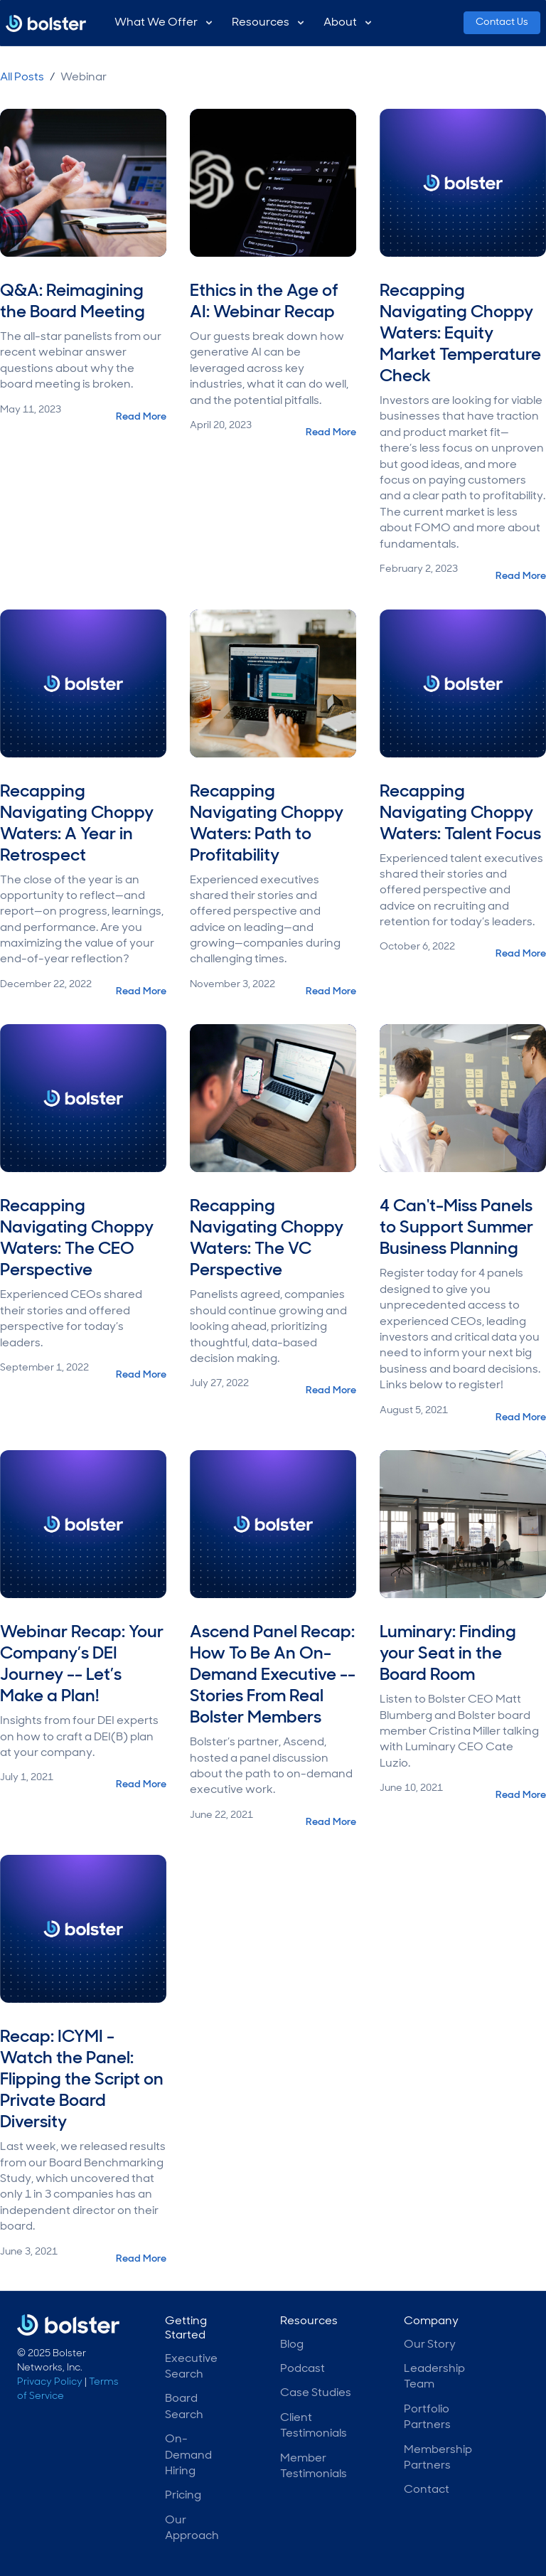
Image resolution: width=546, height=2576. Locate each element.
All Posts (22, 77)
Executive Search (191, 2366)
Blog (292, 2345)
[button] (164, 23)
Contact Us (502, 22)
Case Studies (315, 2393)
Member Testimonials (313, 2466)
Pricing (183, 2495)
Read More (141, 417)
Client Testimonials (313, 2425)
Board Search (184, 2406)
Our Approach (192, 2528)
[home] (46, 26)
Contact (426, 2490)
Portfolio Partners (427, 2417)
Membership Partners (438, 2457)
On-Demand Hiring (188, 2455)
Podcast (302, 2369)
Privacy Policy (49, 2382)
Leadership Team (434, 2376)
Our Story (430, 2345)
